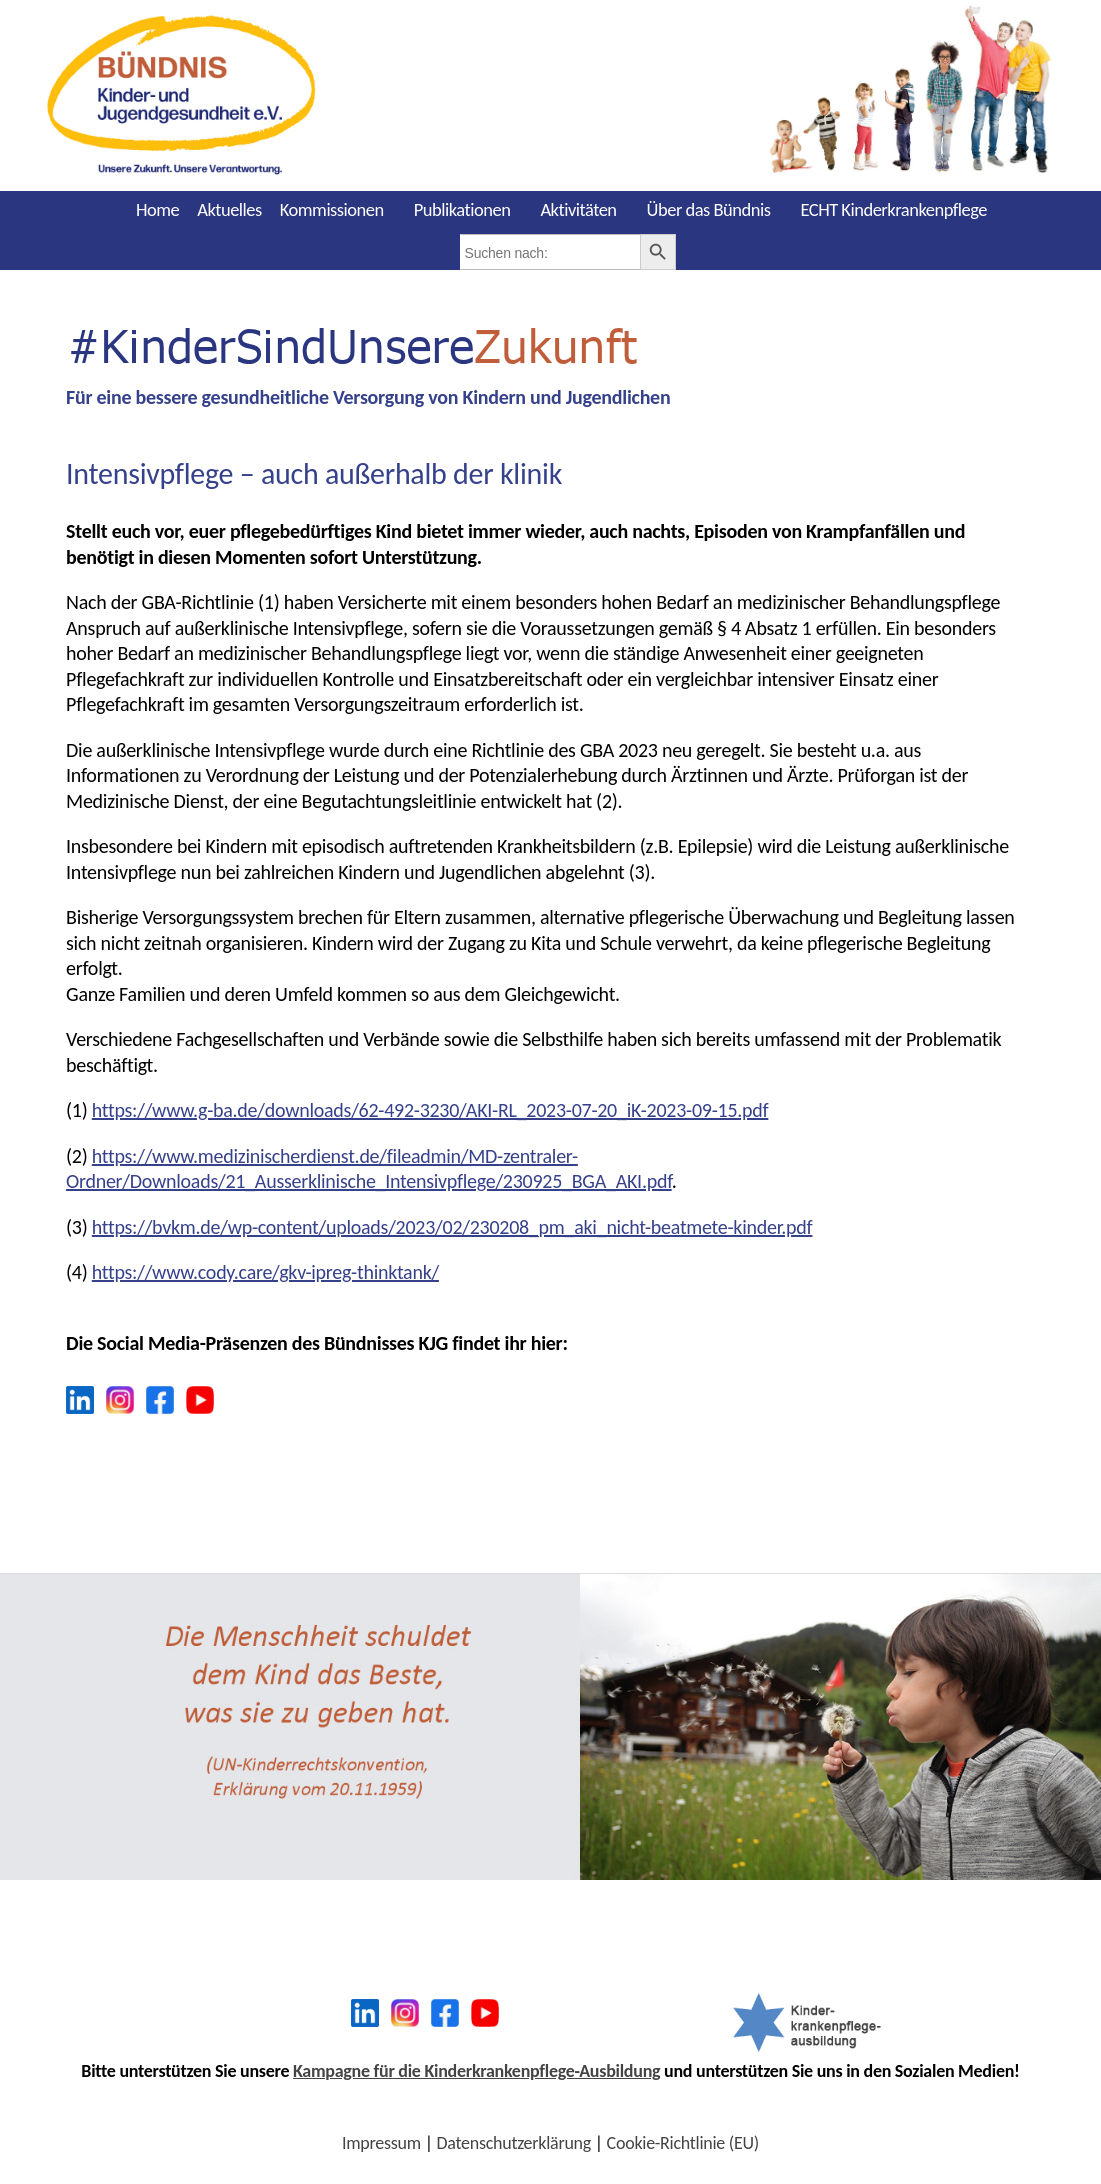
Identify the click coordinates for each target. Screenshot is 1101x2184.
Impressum (381, 2143)
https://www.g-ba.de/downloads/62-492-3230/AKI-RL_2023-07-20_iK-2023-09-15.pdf (430, 1110)
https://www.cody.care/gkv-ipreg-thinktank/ (265, 1272)
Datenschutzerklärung (513, 2143)
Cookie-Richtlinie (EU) (683, 2143)
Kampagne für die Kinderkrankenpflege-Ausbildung (476, 2071)
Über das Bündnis (709, 209)
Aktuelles (229, 209)
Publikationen (462, 209)
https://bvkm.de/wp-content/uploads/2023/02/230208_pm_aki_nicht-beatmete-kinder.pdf (452, 1227)
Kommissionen (332, 209)
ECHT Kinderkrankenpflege (893, 209)
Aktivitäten (578, 209)
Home (157, 209)
